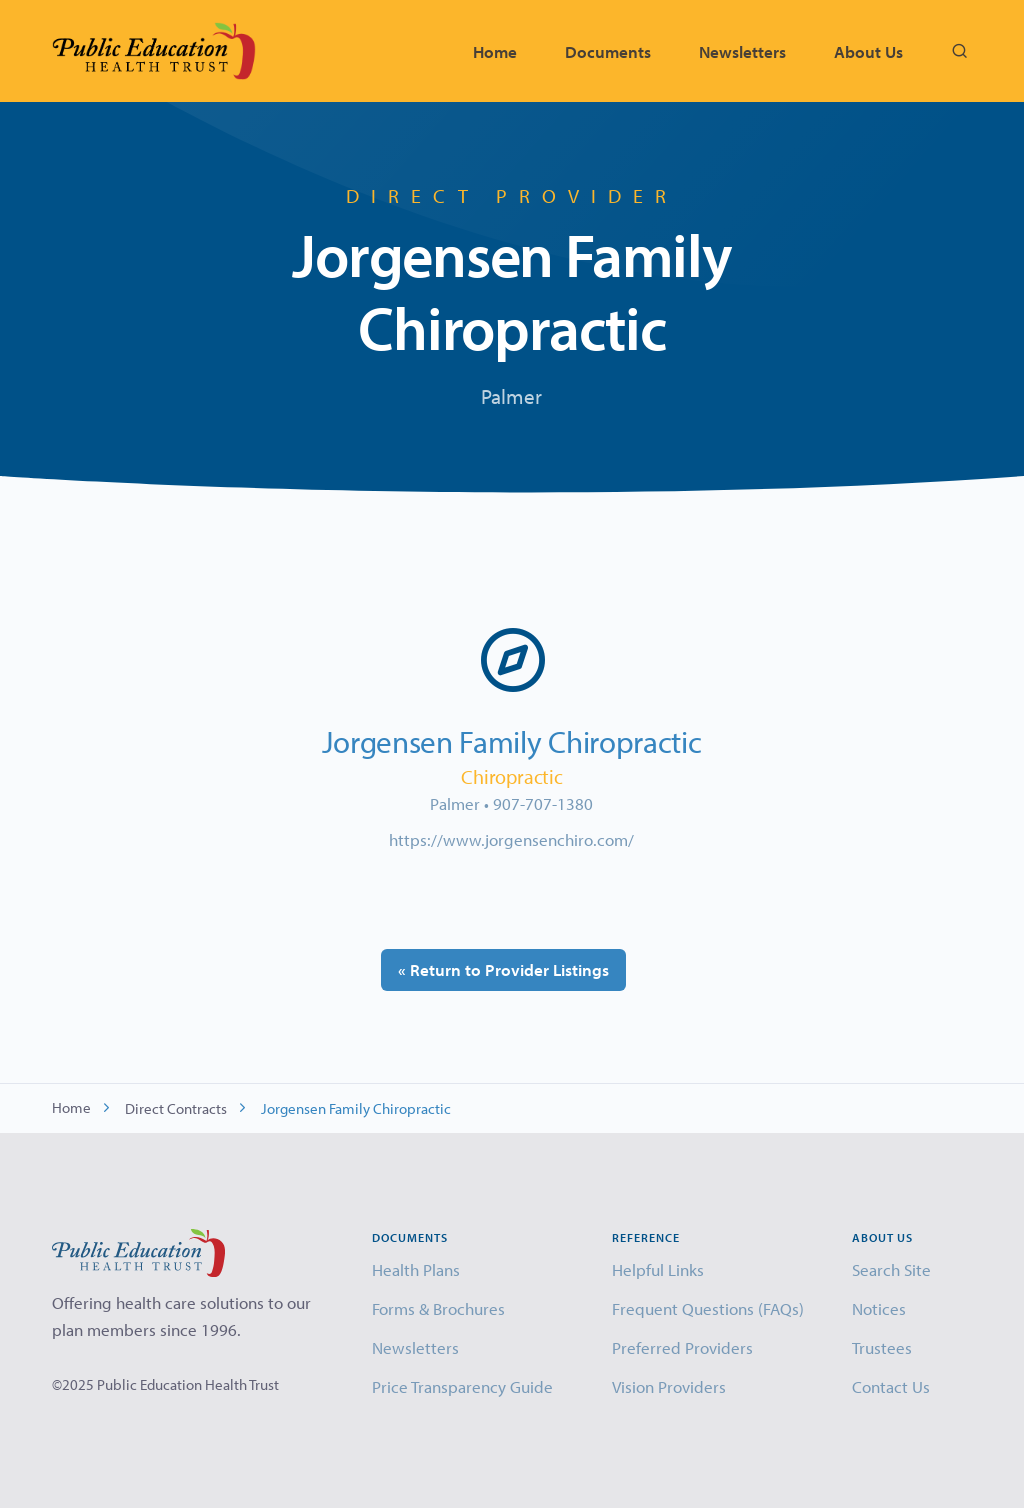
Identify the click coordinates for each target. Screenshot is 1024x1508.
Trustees (882, 1347)
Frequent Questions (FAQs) (708, 1308)
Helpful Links (658, 1269)
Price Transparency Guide (462, 1386)
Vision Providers (669, 1386)
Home (495, 51)
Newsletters (742, 51)
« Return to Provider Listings (503, 969)
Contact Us (891, 1386)
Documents (608, 51)
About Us (868, 51)
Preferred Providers (682, 1347)
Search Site (891, 1269)
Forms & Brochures (438, 1308)
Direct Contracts (176, 1108)
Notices (879, 1308)
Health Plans (416, 1269)
